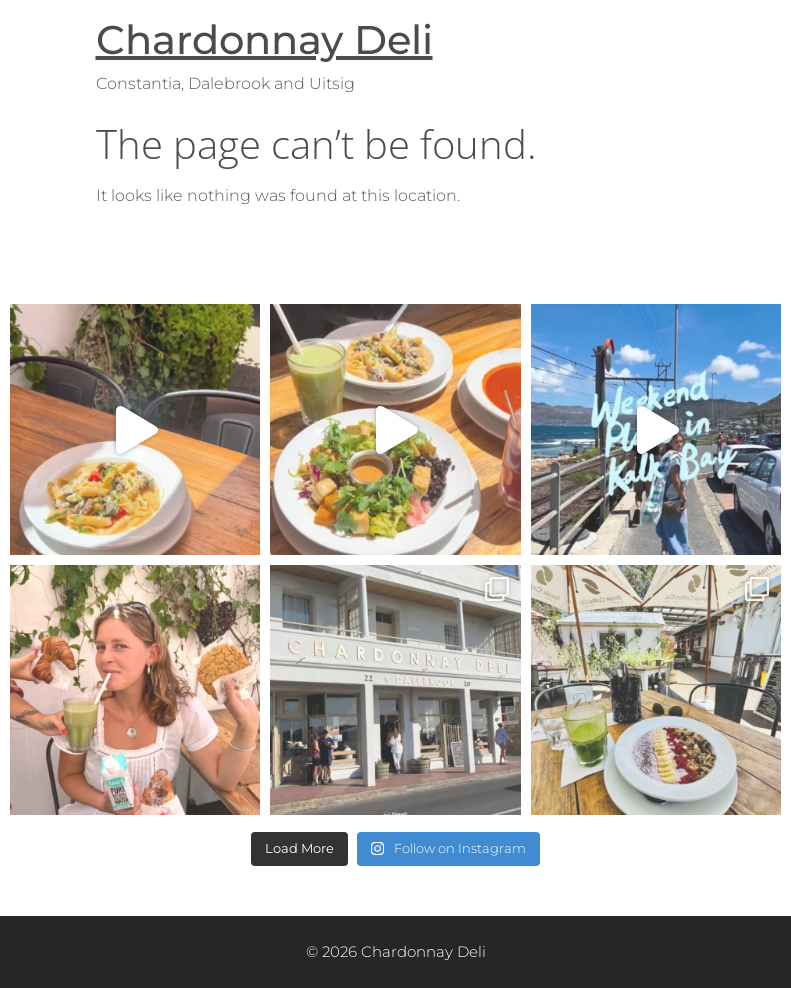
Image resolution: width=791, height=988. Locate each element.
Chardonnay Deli (264, 39)
